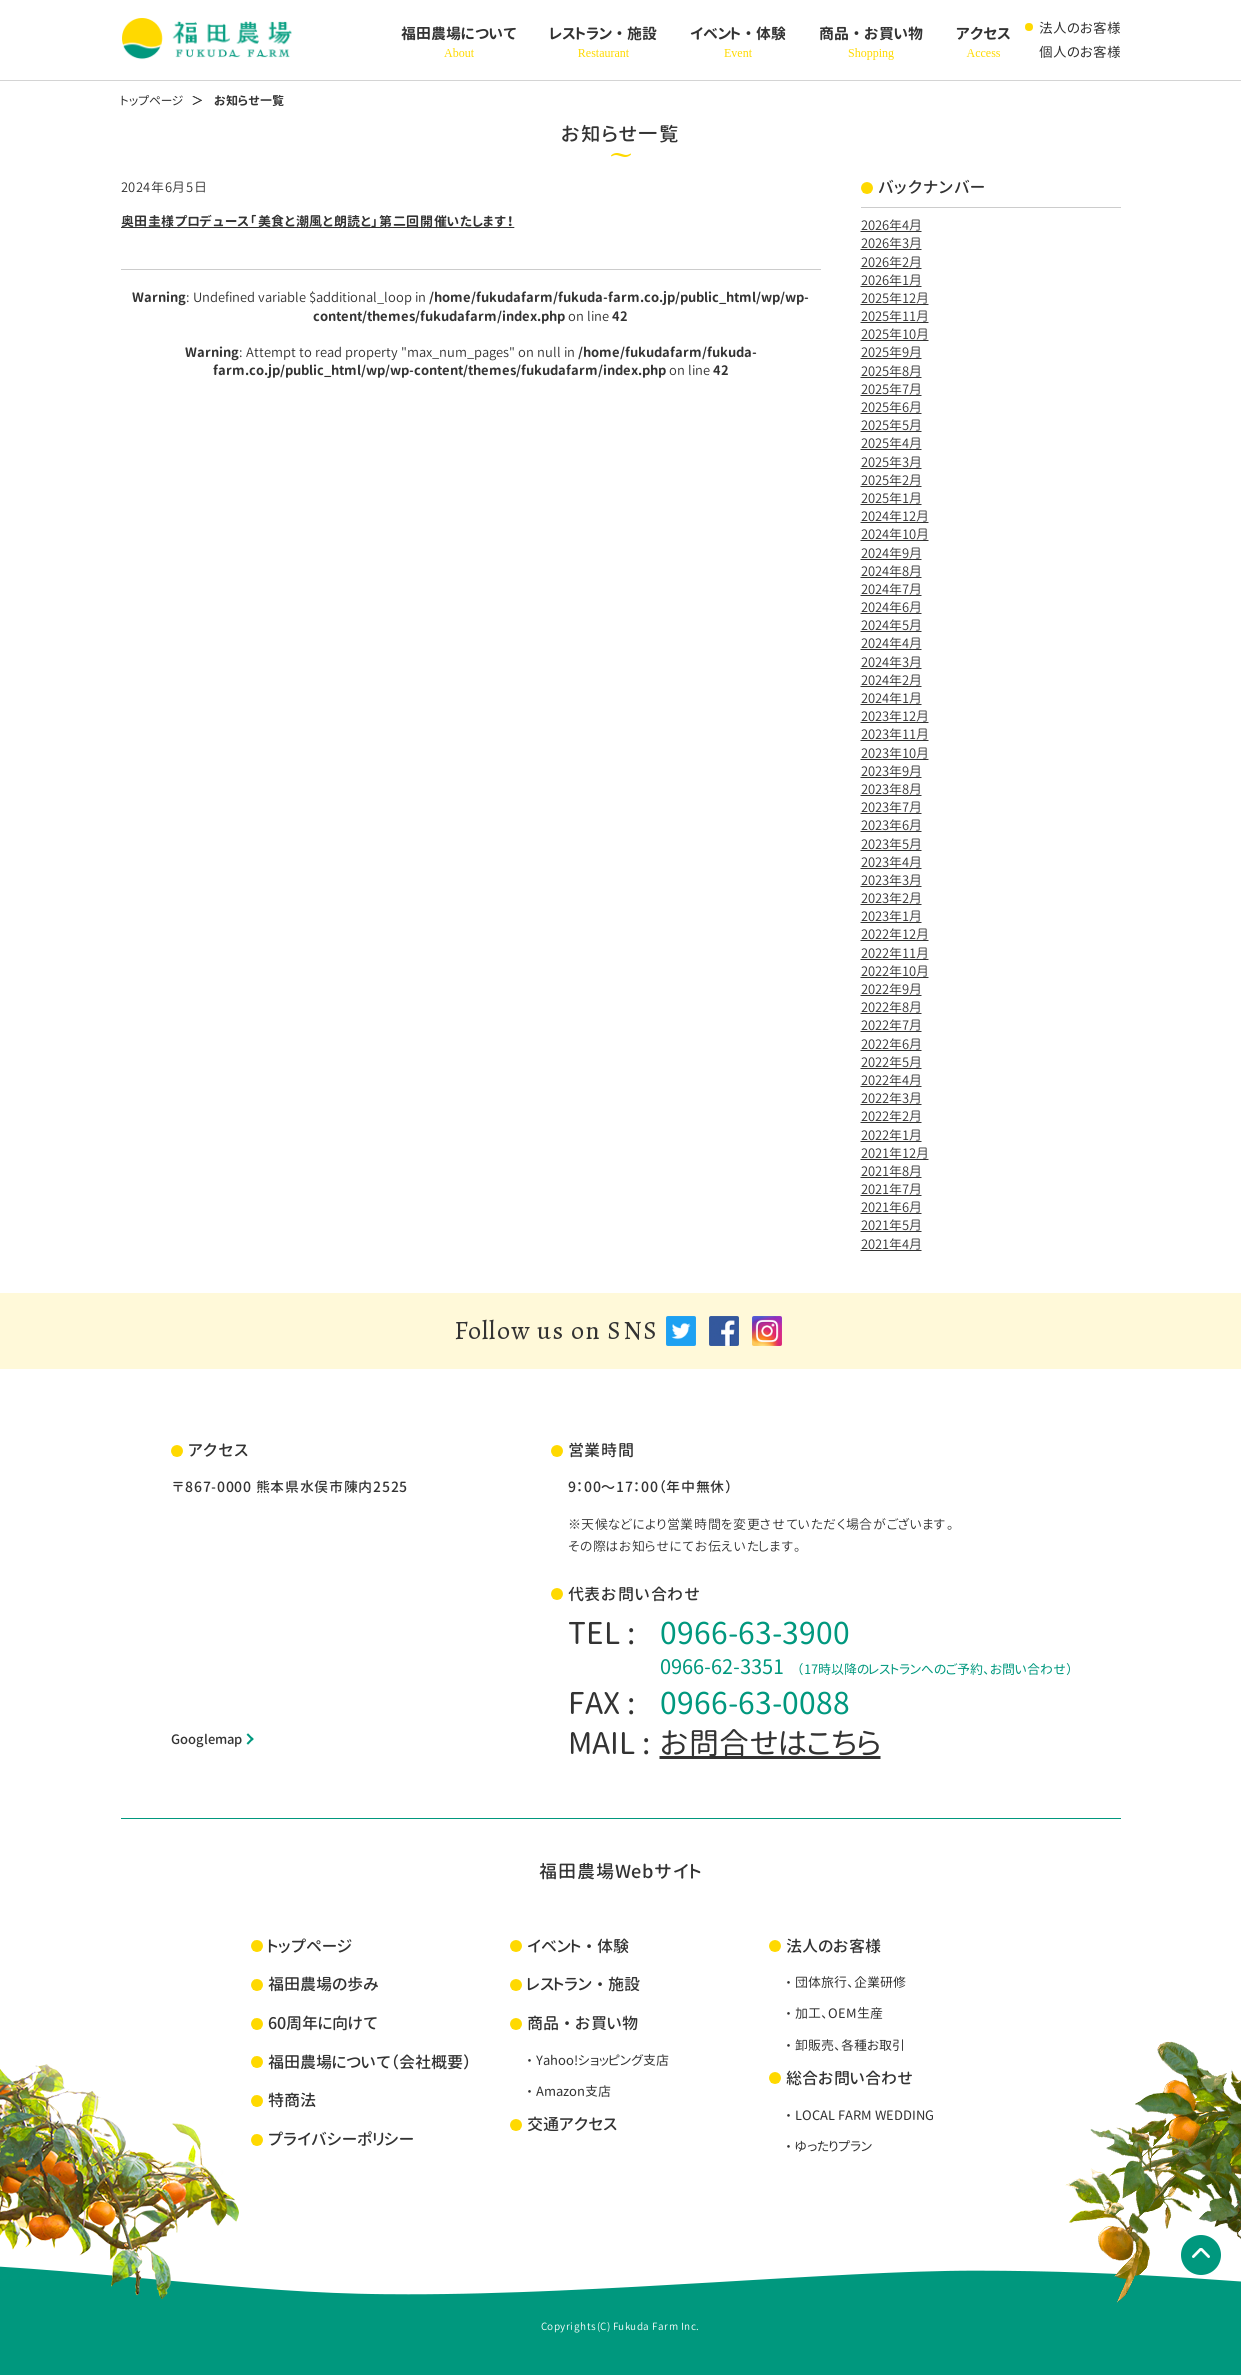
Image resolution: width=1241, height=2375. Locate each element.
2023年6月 (891, 825)
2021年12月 (895, 1153)
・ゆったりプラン (827, 2146)
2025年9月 (891, 352)
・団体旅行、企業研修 (844, 1982)
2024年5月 (891, 625)
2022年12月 (895, 934)
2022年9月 (891, 989)
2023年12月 (895, 716)
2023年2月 (891, 898)
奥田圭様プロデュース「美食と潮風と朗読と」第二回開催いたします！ (318, 221)
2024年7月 (891, 589)
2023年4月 (891, 862)
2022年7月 (891, 1025)
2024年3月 (891, 662)
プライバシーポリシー (341, 2139)
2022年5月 (891, 1062)
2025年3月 (891, 462)
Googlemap (206, 1739)
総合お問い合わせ (849, 2078)
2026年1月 (891, 280)
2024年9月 (891, 553)
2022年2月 (891, 1116)
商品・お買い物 (871, 43)
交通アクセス (572, 2124)
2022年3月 (891, 1098)
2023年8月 (891, 789)
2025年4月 (891, 443)
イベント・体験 (738, 43)
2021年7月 (891, 1189)
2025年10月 (895, 334)
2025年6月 (891, 407)
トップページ (152, 100)
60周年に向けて (323, 2023)
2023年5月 (891, 844)
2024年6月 (891, 607)
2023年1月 (891, 916)
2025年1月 (891, 498)
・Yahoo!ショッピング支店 (596, 2060)
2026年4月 (891, 225)
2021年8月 (891, 1171)
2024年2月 (891, 680)
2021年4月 (891, 1244)
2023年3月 (891, 880)
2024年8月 (891, 571)
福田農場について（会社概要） (369, 2062)
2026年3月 (891, 243)
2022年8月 (891, 1007)
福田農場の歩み (323, 1984)
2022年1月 (891, 1135)
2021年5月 (891, 1225)
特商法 (292, 2100)
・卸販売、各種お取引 (843, 2045)
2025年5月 (891, 425)
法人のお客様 (1080, 27)
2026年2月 (891, 262)
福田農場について (459, 43)
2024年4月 (891, 643)
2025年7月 (891, 389)
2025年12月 (895, 298)
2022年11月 (895, 953)
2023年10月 (895, 753)
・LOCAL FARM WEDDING (858, 2115)
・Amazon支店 (567, 2091)
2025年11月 (895, 316)
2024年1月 (891, 698)
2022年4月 (891, 1080)
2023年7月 (891, 807)
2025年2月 (891, 480)
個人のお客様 (1080, 51)
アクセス (983, 43)
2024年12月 (895, 516)
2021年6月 (891, 1207)
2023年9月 (891, 771)
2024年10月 (895, 534)
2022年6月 (891, 1044)
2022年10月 (895, 971)
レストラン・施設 (603, 43)
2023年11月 (895, 734)
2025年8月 (891, 371)
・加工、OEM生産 (832, 2013)
